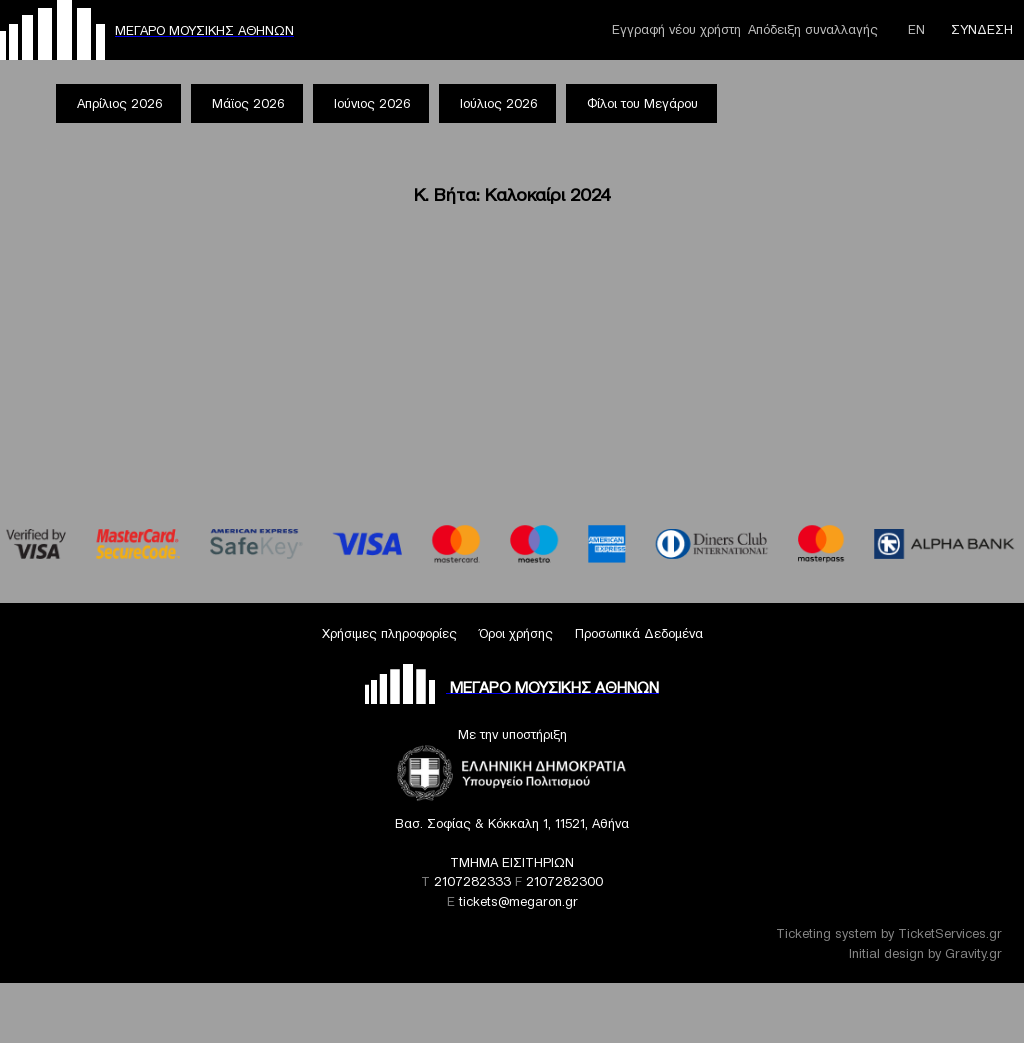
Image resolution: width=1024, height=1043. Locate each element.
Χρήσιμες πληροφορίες (389, 633)
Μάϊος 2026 (248, 103)
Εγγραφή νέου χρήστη (676, 29)
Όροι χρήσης (516, 633)
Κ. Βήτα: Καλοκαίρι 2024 (512, 194)
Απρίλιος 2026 (119, 103)
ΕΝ (916, 29)
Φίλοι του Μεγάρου (642, 103)
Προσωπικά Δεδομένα (639, 633)
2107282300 (564, 881)
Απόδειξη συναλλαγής (813, 29)
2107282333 (472, 881)
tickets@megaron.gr (518, 901)
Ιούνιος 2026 (372, 103)
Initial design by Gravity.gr (925, 953)
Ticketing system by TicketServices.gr (889, 933)
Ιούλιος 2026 (498, 103)
